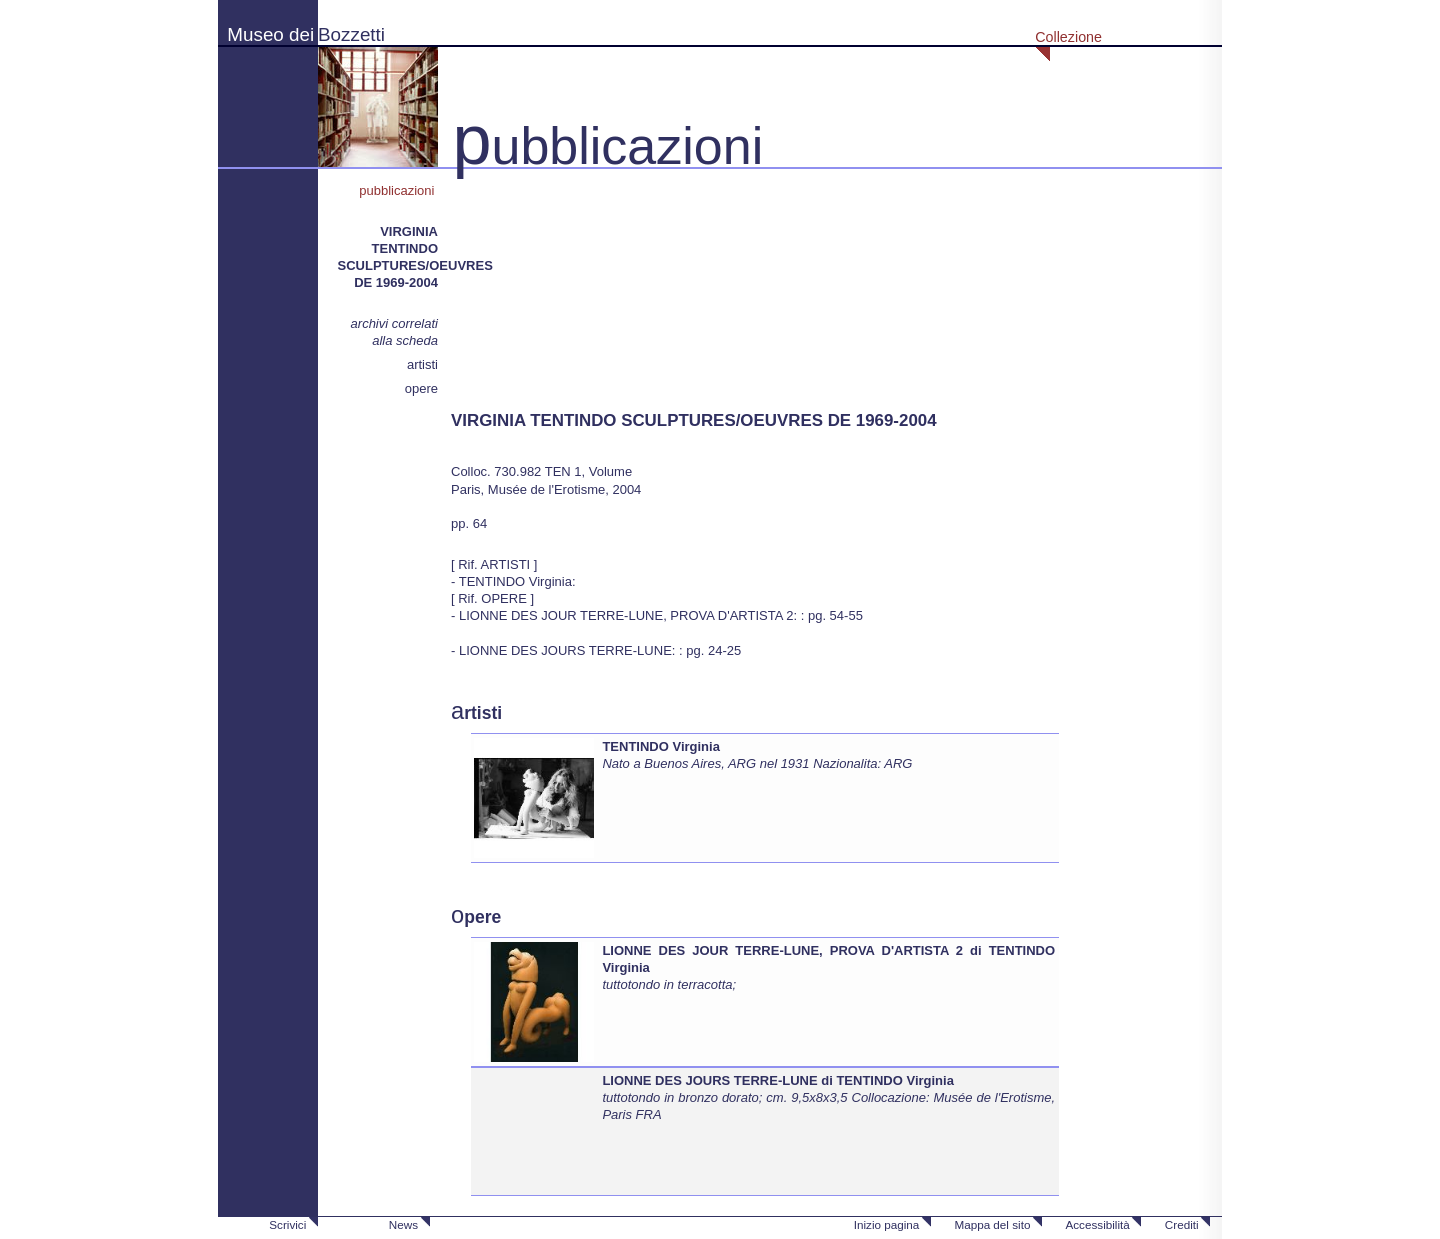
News (403, 1224)
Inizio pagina (887, 1224)
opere (421, 388)
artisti (422, 364)
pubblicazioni (398, 190)
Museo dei (270, 34)
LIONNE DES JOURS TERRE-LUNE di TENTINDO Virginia (778, 1080)
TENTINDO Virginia (661, 746)
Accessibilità (1097, 1224)
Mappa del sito (992, 1224)
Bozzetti (351, 34)
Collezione (1068, 37)
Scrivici (287, 1224)
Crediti (1182, 1224)
